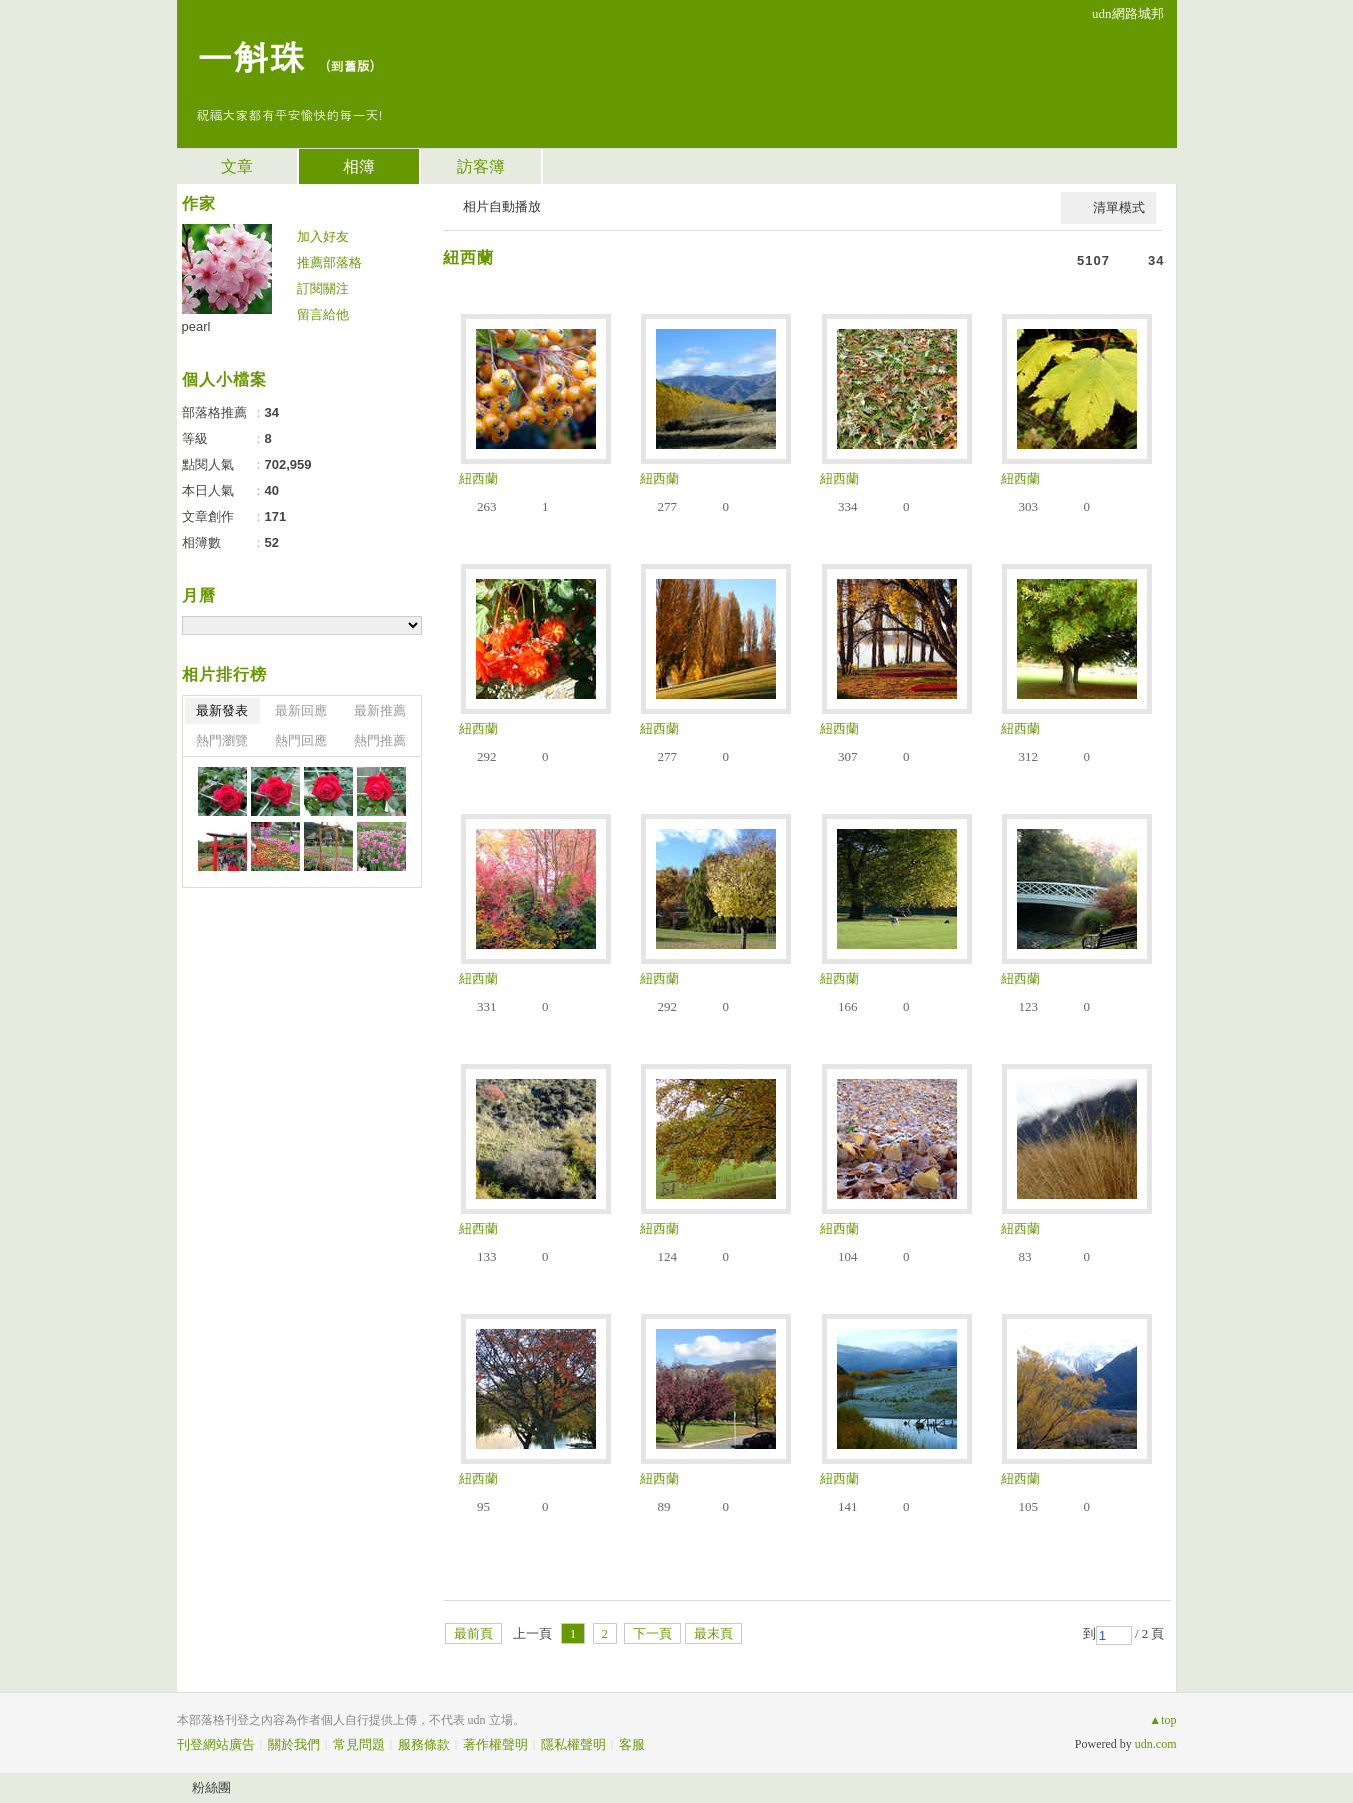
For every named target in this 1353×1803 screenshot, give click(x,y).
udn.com (1156, 1744)
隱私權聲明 (573, 1744)
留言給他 (323, 314)
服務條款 (424, 1744)
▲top (1162, 1720)
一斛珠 (251, 55)
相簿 (359, 166)
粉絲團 (211, 1787)
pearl (196, 326)
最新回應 (301, 710)
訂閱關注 (323, 288)
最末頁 (713, 1633)
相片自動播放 (502, 206)
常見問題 (359, 1744)
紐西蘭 (468, 257)
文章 (237, 166)
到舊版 (350, 65)
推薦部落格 (329, 262)
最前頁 (473, 1633)
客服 (632, 1744)
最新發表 (222, 710)
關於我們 (294, 1744)
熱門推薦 (380, 740)
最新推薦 (380, 710)
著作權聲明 (495, 1744)
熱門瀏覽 (222, 740)
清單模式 (1119, 207)
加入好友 (323, 236)
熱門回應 (301, 740)
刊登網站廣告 (216, 1744)
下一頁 (652, 1633)
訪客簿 (481, 166)
